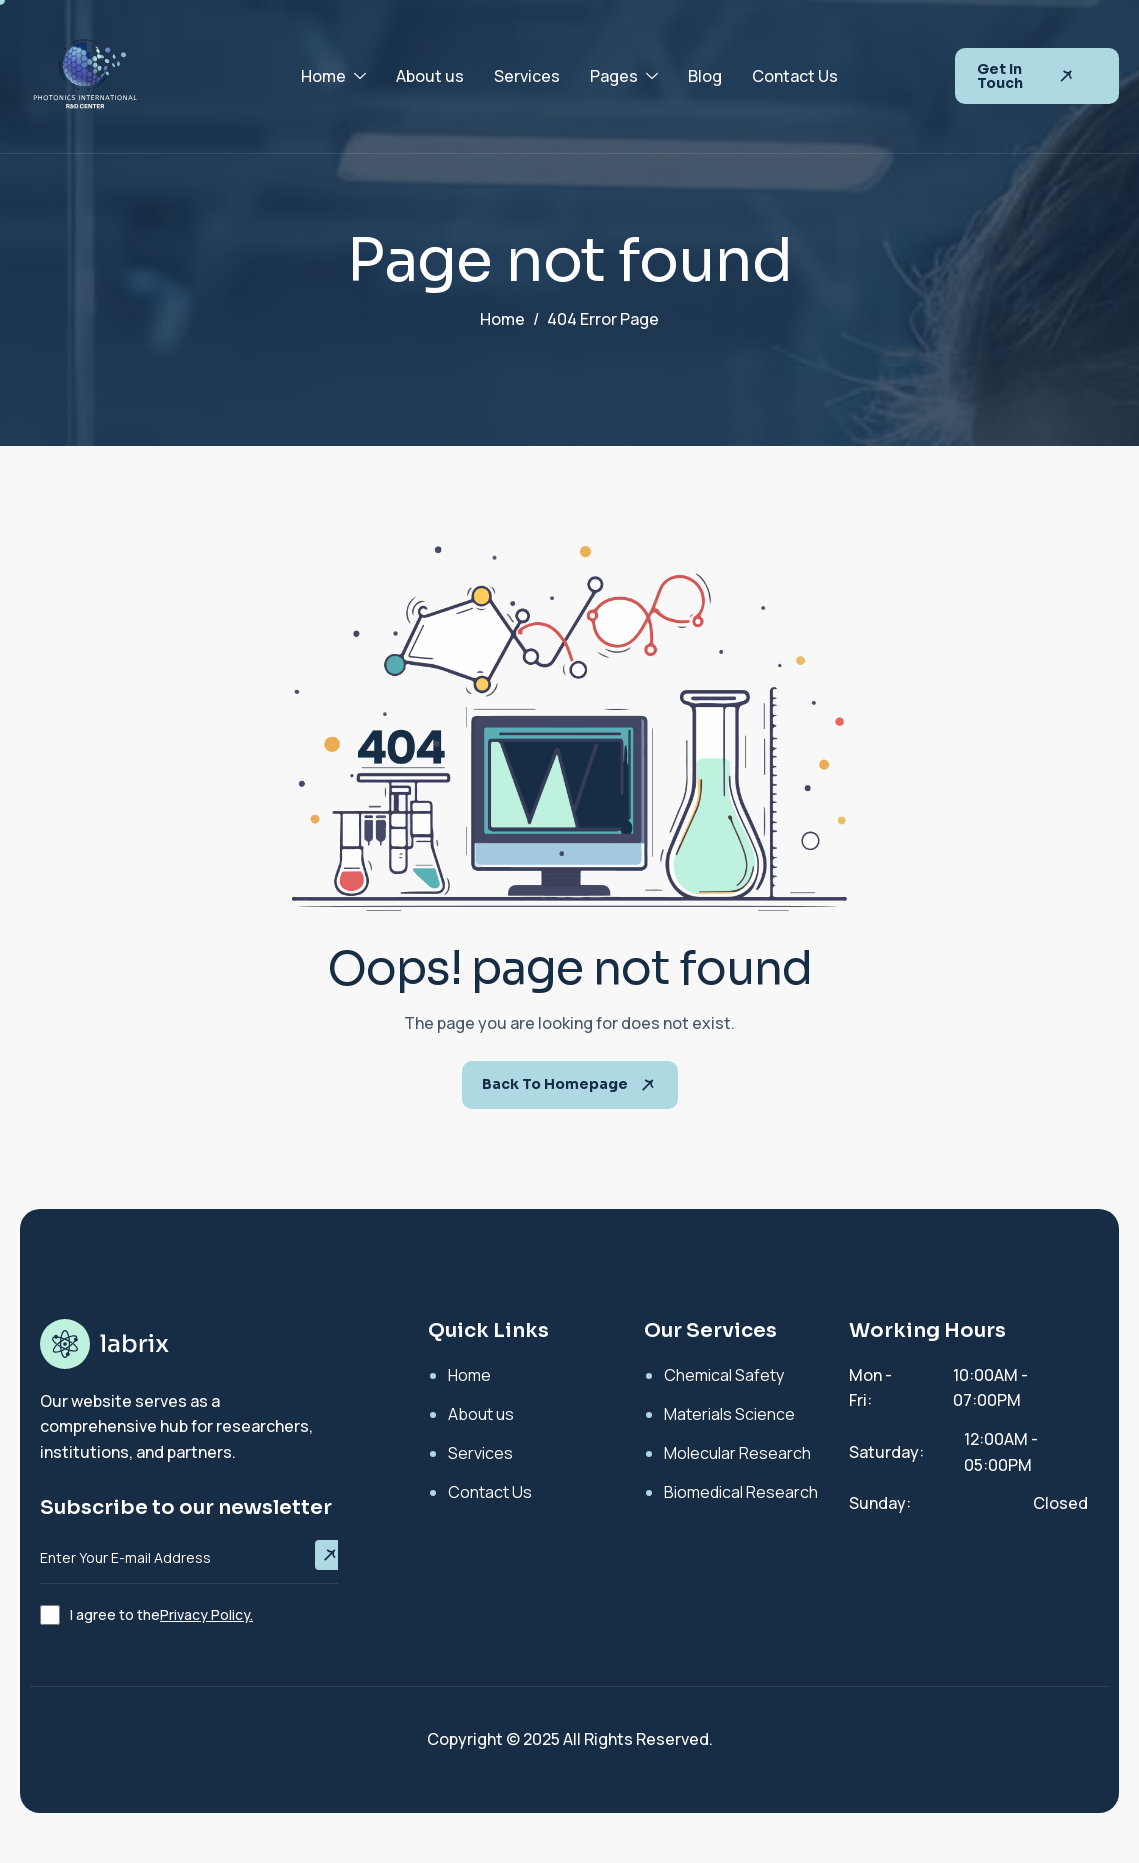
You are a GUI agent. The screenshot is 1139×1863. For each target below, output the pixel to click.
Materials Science (729, 1414)
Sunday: (880, 1503)
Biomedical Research (741, 1492)
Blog (705, 76)
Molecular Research (737, 1453)
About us (430, 76)
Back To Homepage (570, 1085)
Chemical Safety (724, 1375)
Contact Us (795, 76)
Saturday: (886, 1452)
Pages (624, 76)
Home (333, 76)
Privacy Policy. (206, 1614)
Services (527, 76)
